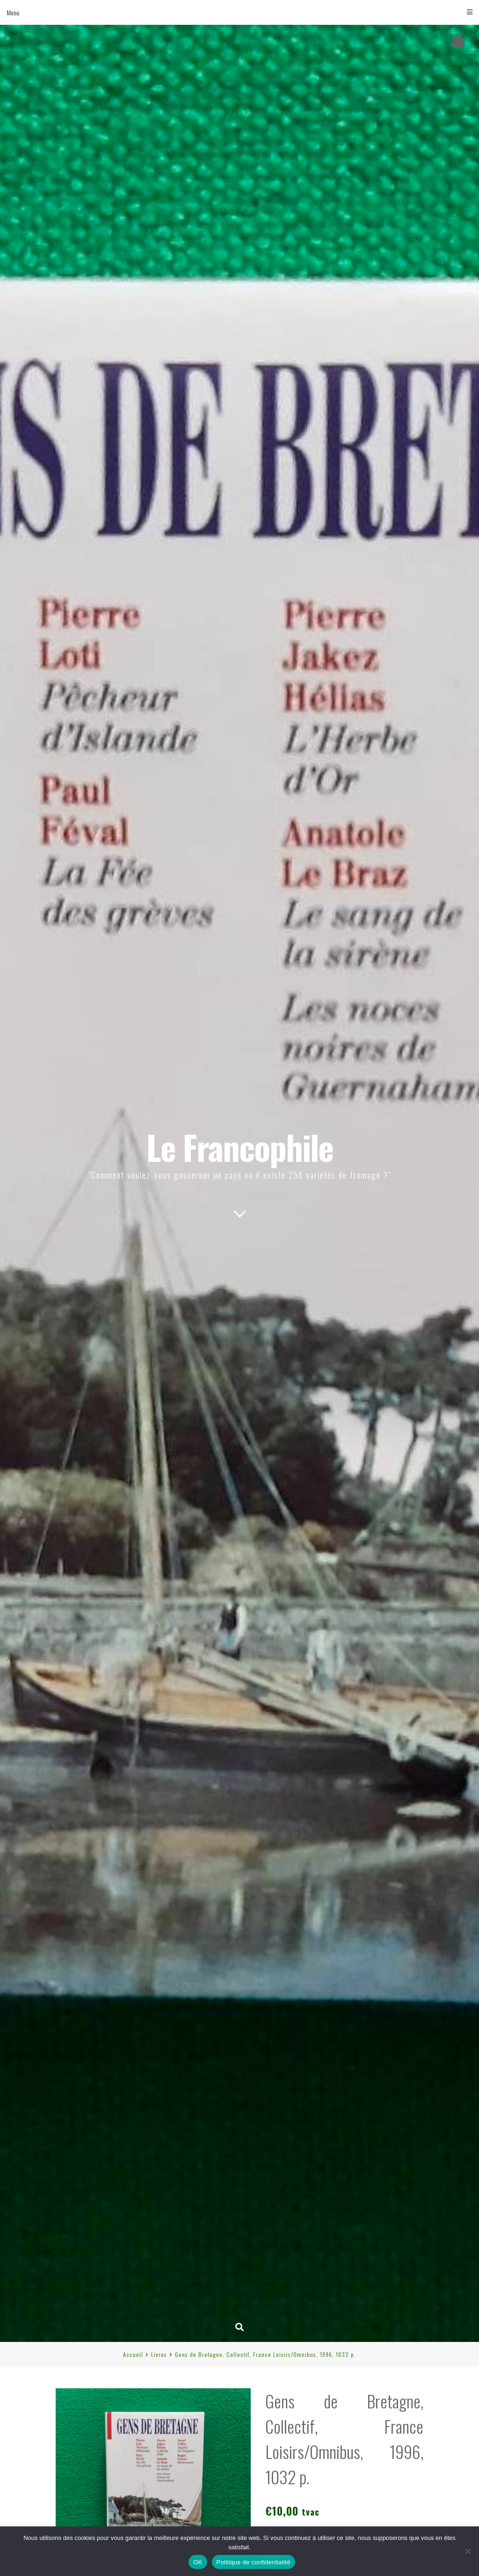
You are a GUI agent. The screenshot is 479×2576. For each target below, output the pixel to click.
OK (197, 2562)
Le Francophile (239, 1147)
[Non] (467, 2551)
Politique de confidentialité (253, 2562)
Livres (159, 2354)
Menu (239, 12)
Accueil (133, 2354)
